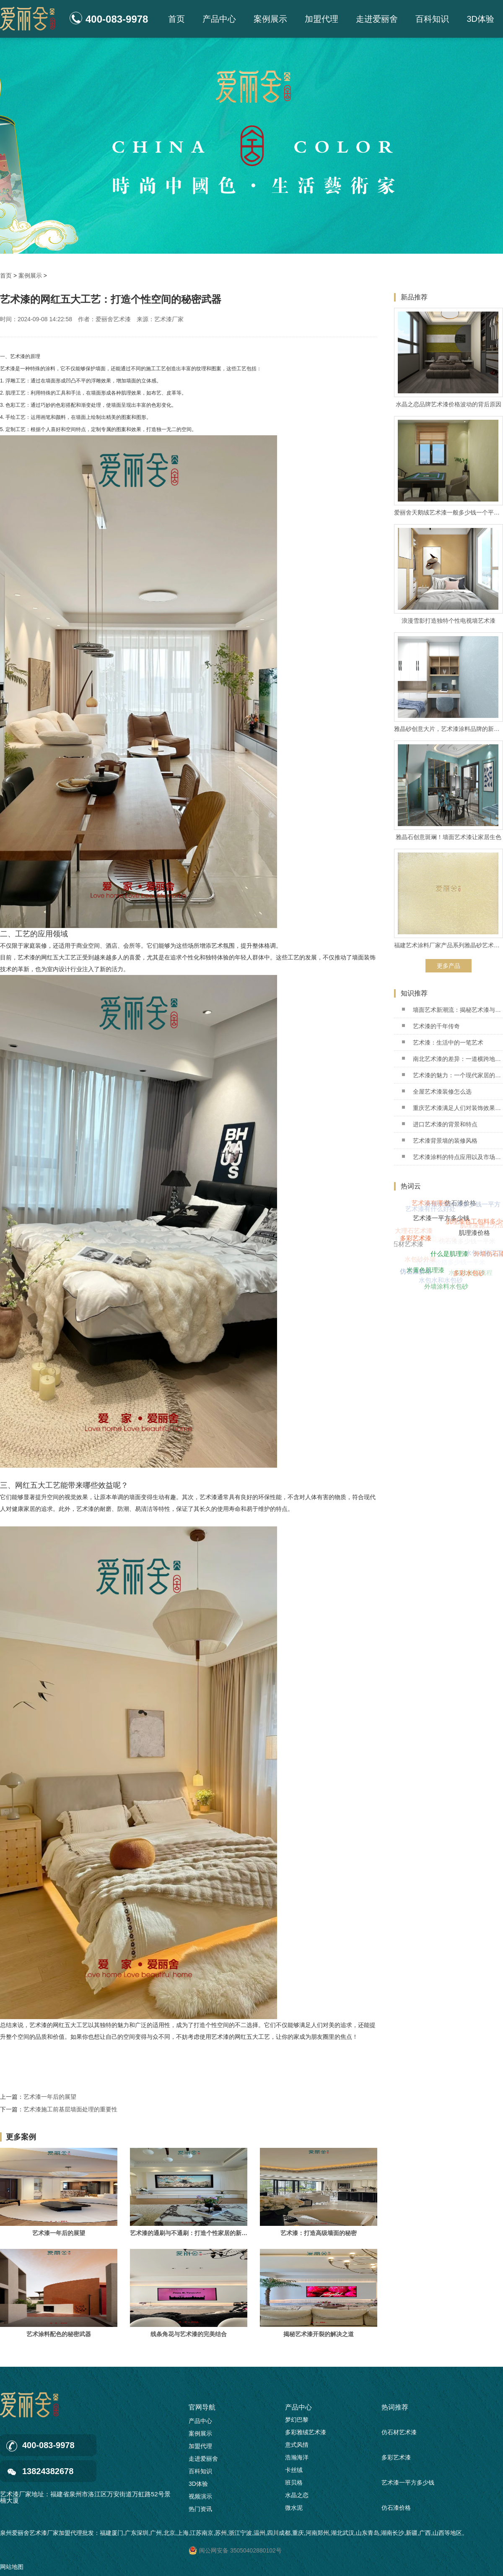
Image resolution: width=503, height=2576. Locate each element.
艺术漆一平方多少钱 (407, 2485)
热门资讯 (200, 2509)
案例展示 (270, 18)
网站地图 (11, 2566)
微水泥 (294, 2510)
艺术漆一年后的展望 (49, 2096)
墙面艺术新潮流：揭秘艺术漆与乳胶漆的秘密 (452, 1009)
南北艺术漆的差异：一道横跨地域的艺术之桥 (452, 1058)
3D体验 (480, 18)
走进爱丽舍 (377, 18)
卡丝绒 (294, 2472)
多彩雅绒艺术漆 (305, 2434)
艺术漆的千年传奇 (431, 1026)
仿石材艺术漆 (399, 2435)
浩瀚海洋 (297, 2459)
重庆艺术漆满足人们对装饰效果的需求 (452, 1108)
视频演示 (200, 2496)
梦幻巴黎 (297, 2422)
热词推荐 (394, 2407)
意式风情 (297, 2447)
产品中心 (219, 18)
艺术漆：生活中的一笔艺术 (442, 1042)
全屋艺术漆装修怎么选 (437, 1091)
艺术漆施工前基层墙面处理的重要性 (70, 2109)
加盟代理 (321, 18)
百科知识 (432, 18)
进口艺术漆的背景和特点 (439, 1124)
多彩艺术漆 (396, 2460)
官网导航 (202, 2407)
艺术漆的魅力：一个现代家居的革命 (452, 1075)
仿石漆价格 (396, 2510)
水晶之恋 (297, 2497)
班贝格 (294, 2485)
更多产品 (448, 965)
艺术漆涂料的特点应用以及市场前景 (452, 1157)
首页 (176, 18)
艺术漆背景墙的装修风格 (439, 1140)
